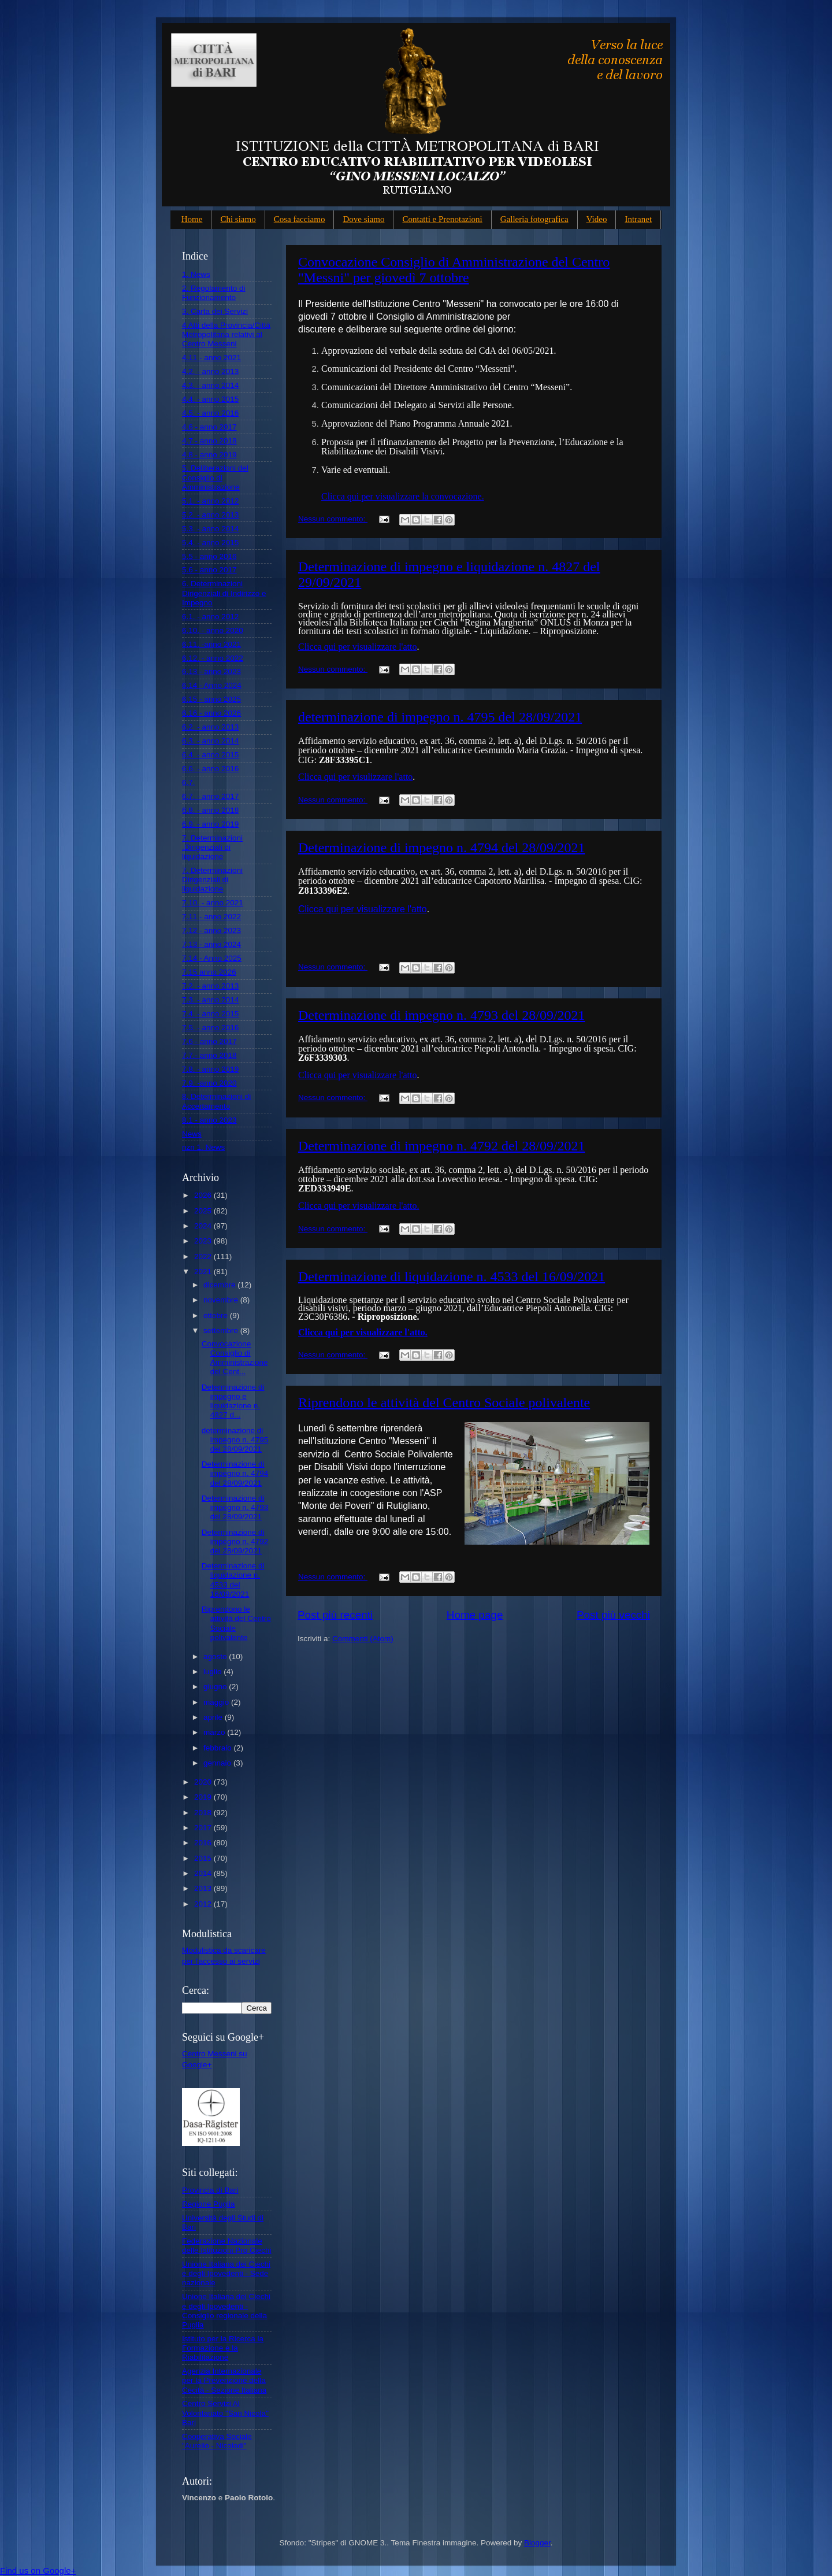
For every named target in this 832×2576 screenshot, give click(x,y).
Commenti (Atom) (362, 1638)
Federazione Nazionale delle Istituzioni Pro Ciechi (227, 2246)
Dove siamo (363, 219)
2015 (204, 1858)
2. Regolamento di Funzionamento (214, 293)
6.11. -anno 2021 (211, 644)
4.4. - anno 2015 (210, 399)
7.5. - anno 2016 (210, 1027)
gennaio (218, 1763)
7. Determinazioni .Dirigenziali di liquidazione (212, 847)
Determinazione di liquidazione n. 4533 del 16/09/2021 (451, 1276)
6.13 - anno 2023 (211, 671)
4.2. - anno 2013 (210, 371)
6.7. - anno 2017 (210, 796)
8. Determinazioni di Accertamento (216, 1101)
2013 (204, 1888)
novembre (221, 1300)
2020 (204, 1782)
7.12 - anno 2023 (211, 930)
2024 (204, 1226)
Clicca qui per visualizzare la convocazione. (402, 496)
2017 (204, 1827)
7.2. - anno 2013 (210, 986)
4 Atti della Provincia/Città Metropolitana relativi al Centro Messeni (226, 334)
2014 (204, 1873)
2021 (204, 1271)
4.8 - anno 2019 (209, 454)
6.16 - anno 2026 (211, 713)
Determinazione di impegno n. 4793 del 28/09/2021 (441, 1015)
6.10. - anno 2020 (212, 630)
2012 (204, 1904)
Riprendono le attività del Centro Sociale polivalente (444, 1402)
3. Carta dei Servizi (215, 311)
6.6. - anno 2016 (210, 768)
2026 (204, 1195)
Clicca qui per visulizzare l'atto (355, 777)
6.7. (188, 782)
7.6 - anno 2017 (209, 1041)
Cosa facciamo (299, 219)
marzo (215, 1732)
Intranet (638, 219)
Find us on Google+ (38, 2570)
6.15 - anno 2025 (211, 699)
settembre (221, 1330)
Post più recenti (335, 1615)
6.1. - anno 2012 (210, 616)
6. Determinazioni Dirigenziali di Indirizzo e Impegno (224, 592)
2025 (204, 1210)
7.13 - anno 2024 (211, 944)
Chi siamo (237, 219)
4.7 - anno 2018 (209, 440)
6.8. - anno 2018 (210, 810)
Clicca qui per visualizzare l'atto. (358, 1206)
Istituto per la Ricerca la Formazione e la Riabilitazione (222, 2348)
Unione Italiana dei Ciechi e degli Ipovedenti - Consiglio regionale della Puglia (226, 2310)
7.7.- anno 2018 (209, 1055)
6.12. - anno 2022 (212, 658)
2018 (204, 1812)
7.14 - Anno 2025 (212, 958)
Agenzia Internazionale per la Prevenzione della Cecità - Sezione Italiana (224, 2380)
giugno (216, 1686)
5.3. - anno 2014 (210, 528)
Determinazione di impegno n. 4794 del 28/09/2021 (441, 847)
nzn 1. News (203, 1147)
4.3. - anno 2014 (210, 385)
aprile (214, 1717)
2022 (204, 1256)
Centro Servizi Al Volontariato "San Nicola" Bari (225, 2412)
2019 (204, 1797)
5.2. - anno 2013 (210, 514)
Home (192, 219)
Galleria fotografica (534, 219)
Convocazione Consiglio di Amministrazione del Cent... (235, 1357)
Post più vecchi (613, 1615)
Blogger (537, 2542)
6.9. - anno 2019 (210, 824)
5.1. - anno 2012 (210, 501)
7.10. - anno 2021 (212, 902)
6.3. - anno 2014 (210, 740)
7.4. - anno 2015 (210, 1013)
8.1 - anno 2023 (209, 1120)
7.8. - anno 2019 (210, 1069)
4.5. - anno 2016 (210, 413)
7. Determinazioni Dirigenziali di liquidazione (212, 879)
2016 (204, 1842)
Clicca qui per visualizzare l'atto (357, 647)
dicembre (220, 1284)
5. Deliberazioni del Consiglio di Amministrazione (215, 477)
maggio (217, 1702)
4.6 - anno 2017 (209, 427)
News (192, 1134)
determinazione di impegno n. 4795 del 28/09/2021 (440, 716)
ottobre (216, 1315)
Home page (475, 1615)
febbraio (218, 1748)
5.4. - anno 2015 (210, 542)
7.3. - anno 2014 (210, 999)
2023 (204, 1241)
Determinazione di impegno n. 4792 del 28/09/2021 (441, 1145)
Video (596, 219)
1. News (196, 274)
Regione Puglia (208, 2204)
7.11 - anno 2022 (211, 916)
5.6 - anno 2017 (209, 569)
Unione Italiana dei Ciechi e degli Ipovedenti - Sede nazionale (226, 2273)
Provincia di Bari (210, 2190)
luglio (213, 1671)
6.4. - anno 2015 (210, 754)
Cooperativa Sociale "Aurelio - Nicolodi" (217, 2441)
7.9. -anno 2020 (209, 1083)
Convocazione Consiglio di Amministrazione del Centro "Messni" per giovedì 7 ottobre (454, 269)
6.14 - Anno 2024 (212, 685)
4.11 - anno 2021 (211, 357)
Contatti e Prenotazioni (442, 219)
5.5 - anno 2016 (209, 556)
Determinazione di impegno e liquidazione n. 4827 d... (233, 1401)
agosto (216, 1656)
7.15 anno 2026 (209, 972)
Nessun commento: (332, 519)
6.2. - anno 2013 (210, 727)
